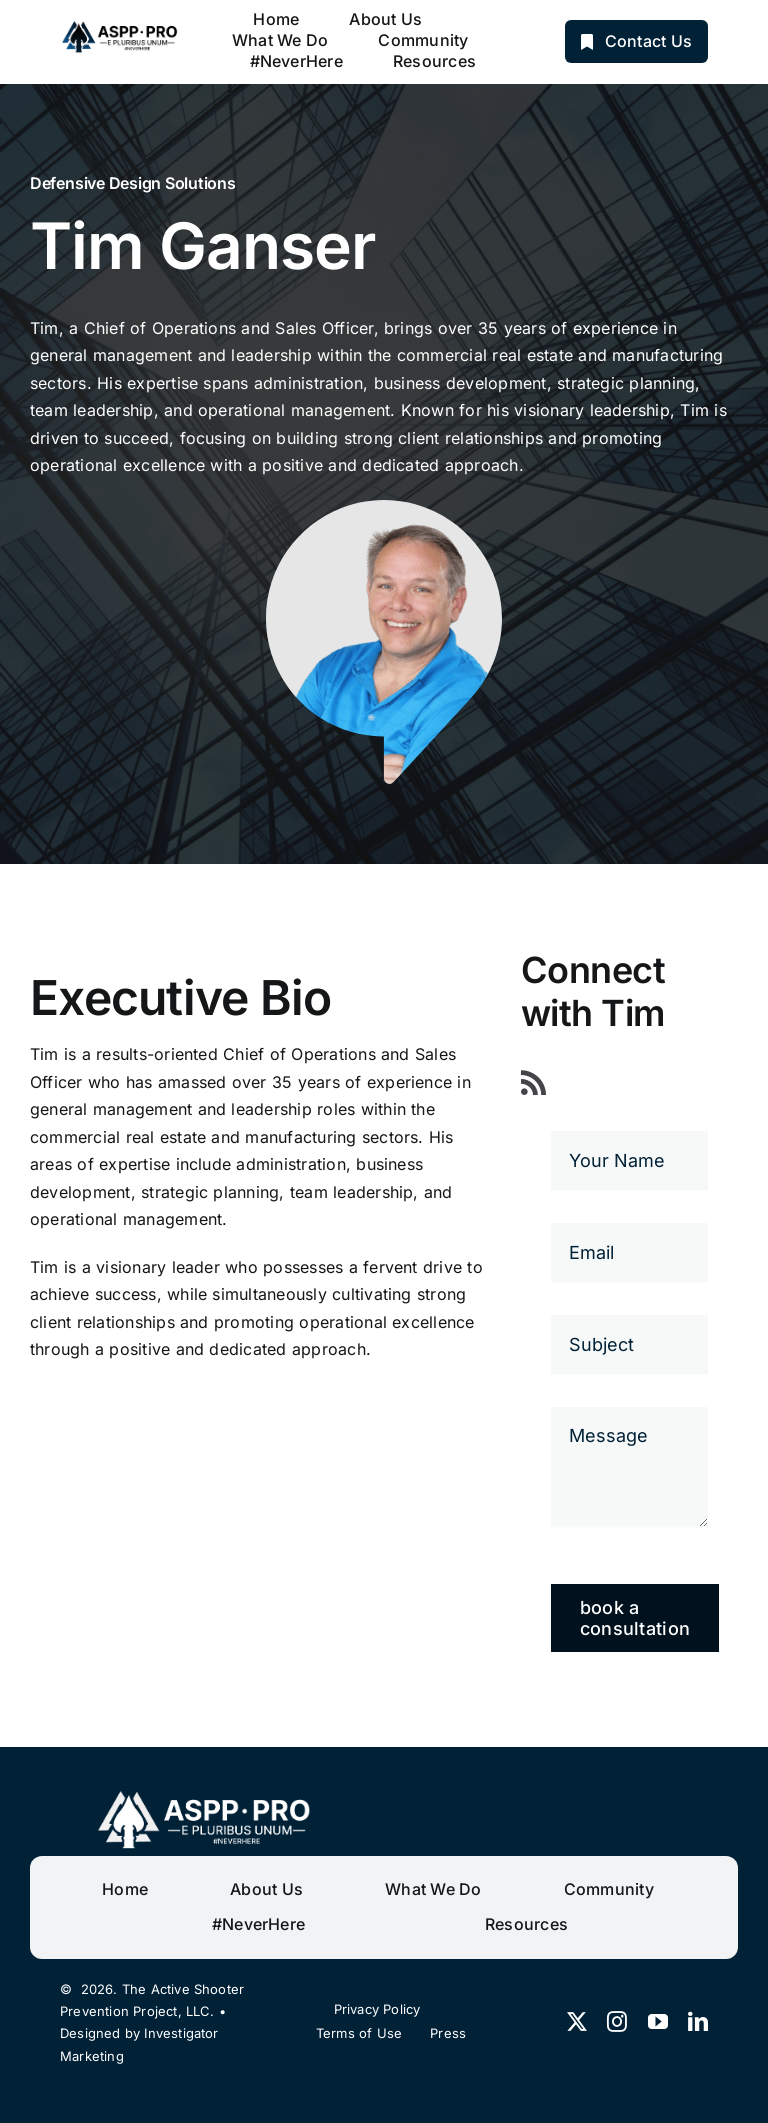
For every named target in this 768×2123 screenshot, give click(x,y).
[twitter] (577, 2022)
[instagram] (617, 2022)
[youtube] (658, 2022)
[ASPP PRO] (121, 27)
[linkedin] (698, 2022)
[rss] (533, 1082)
